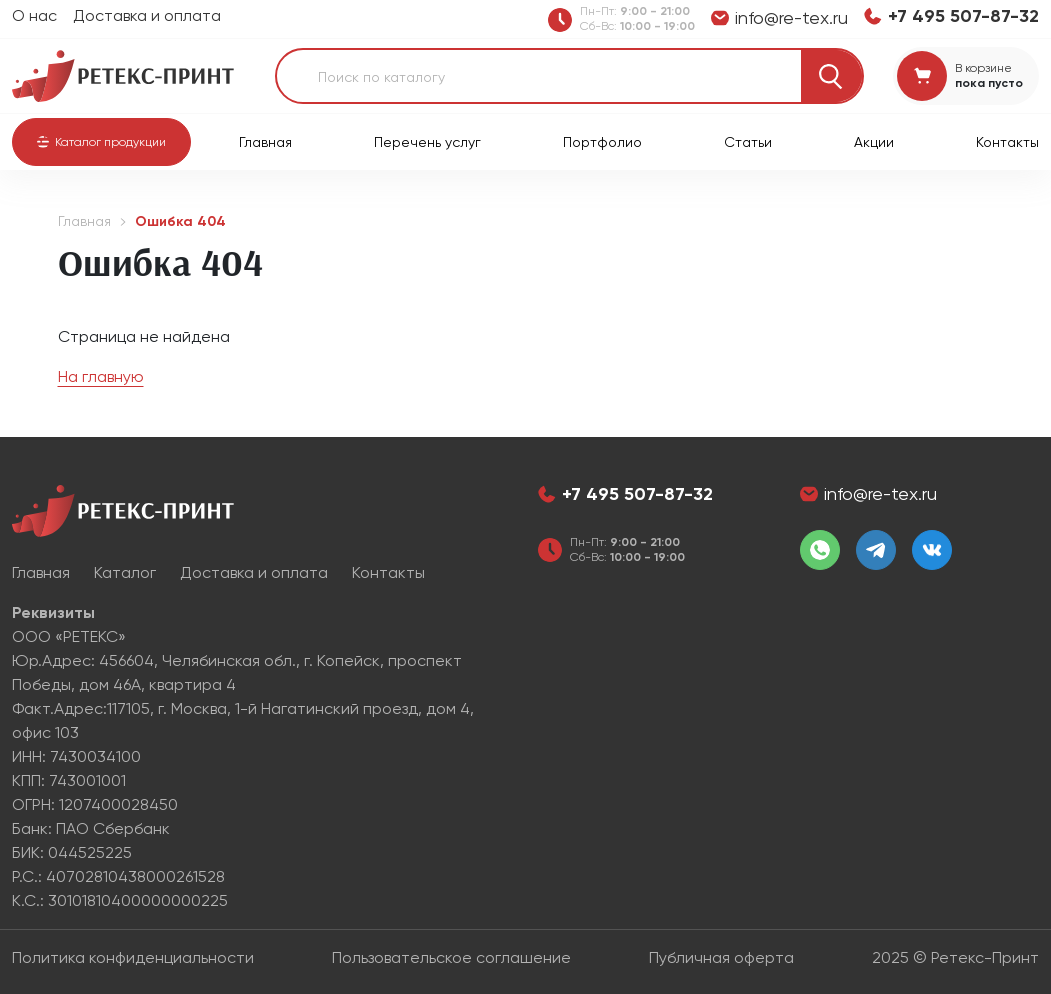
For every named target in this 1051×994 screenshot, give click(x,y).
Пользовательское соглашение (451, 957)
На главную (101, 376)
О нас (34, 15)
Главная (265, 142)
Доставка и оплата (147, 15)
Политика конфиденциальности (133, 957)
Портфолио (602, 142)
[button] (101, 142)
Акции (874, 142)
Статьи (748, 142)
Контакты (1007, 142)
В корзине (983, 68)
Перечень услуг (427, 142)
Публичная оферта (721, 957)
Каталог (125, 572)
